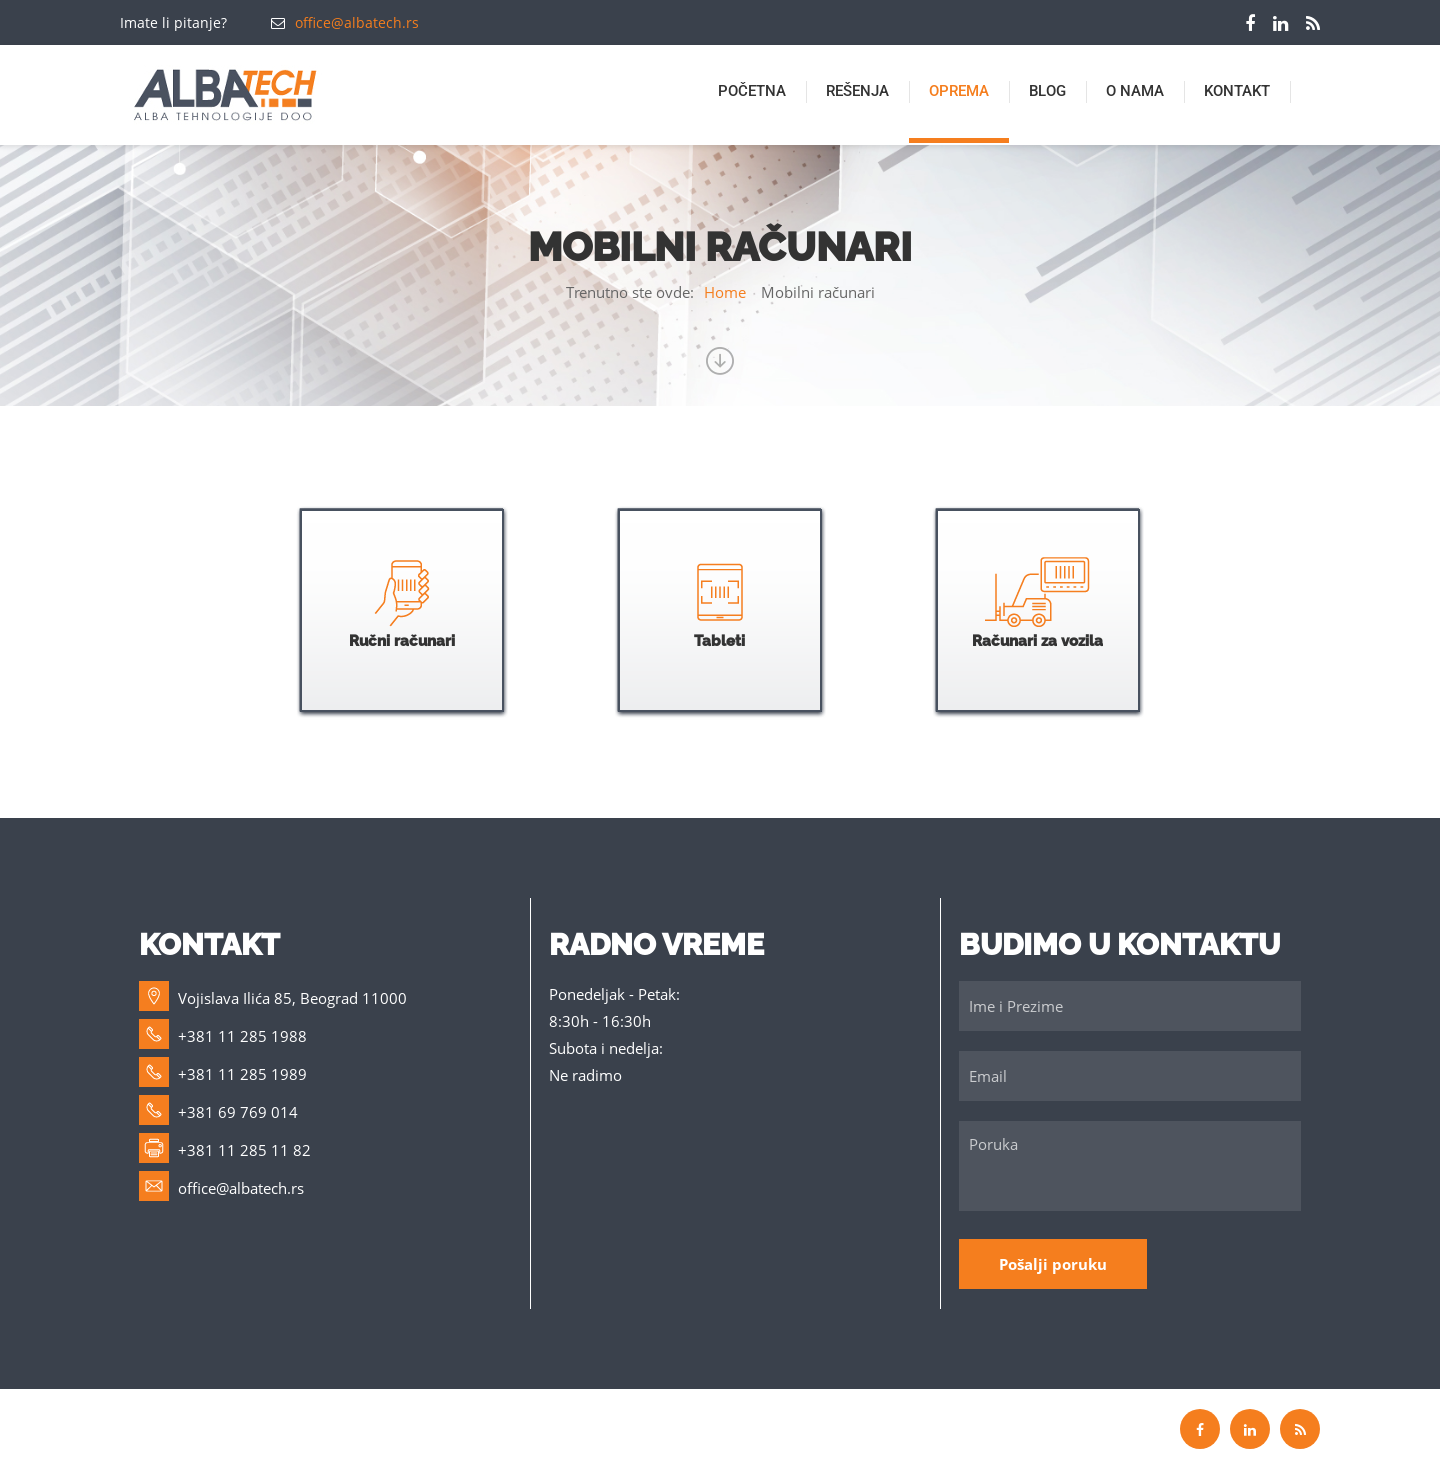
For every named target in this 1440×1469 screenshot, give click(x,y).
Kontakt (1237, 91)
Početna (752, 91)
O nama (1135, 91)
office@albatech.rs (357, 22)
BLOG (1047, 91)
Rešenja (857, 91)
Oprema (959, 91)
